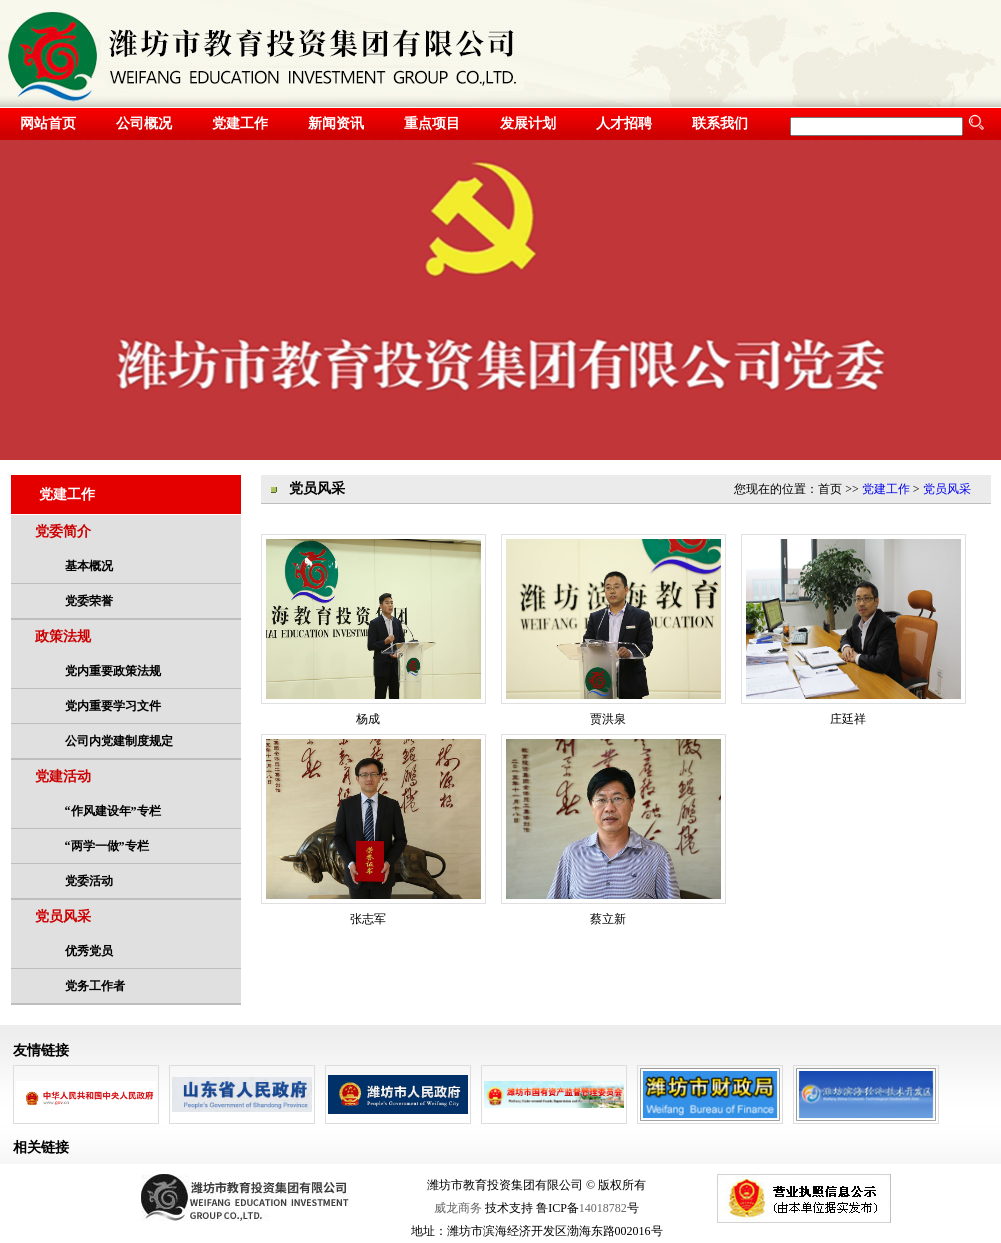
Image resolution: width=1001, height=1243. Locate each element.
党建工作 (240, 123)
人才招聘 (624, 123)
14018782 (603, 1208)
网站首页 (48, 123)
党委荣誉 (89, 601)
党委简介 (63, 531)
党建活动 (63, 776)
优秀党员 (89, 951)
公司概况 (144, 123)
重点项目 (432, 123)
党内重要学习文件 (113, 706)
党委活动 (89, 881)
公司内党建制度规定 (119, 741)
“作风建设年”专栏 (113, 811)
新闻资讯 (336, 123)
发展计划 (528, 123)
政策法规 (63, 636)
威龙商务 (458, 1208)
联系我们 (720, 123)
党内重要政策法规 (113, 671)
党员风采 (63, 916)
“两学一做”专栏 (107, 846)
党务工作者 (95, 986)
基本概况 (89, 566)
